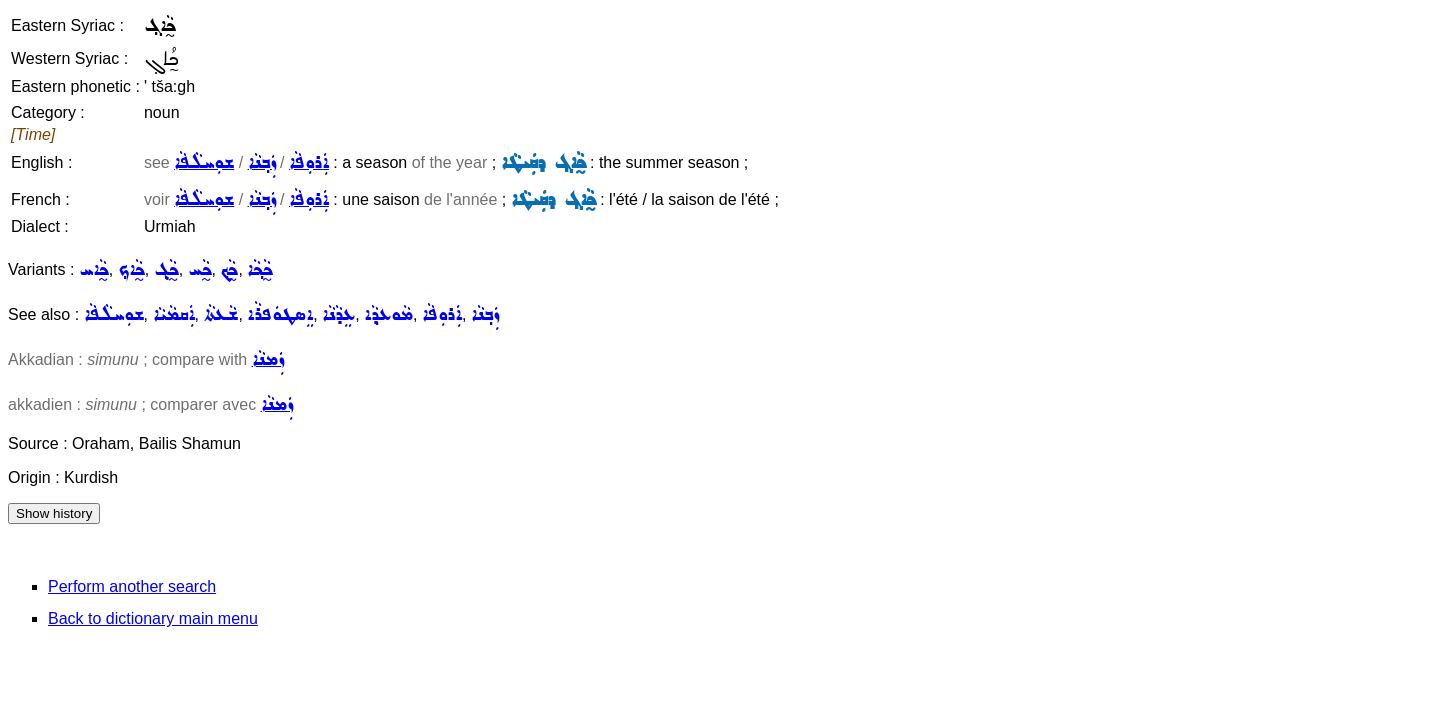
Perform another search (132, 586)
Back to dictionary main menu (153, 618)
